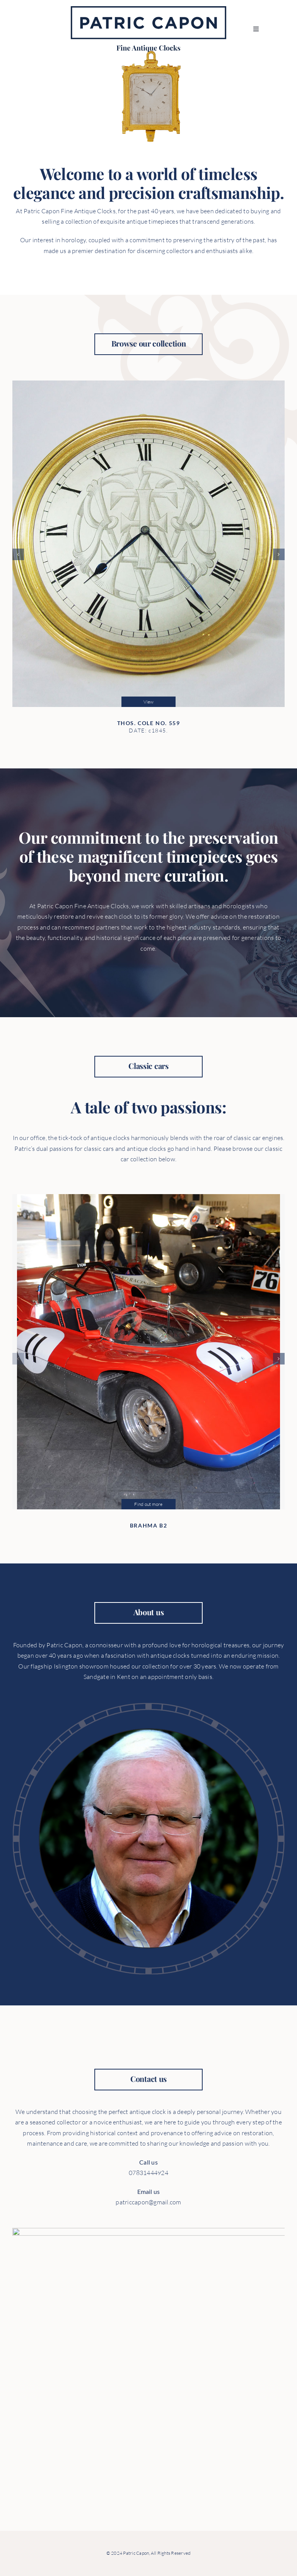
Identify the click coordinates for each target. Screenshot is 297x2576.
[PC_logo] (148, 9)
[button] (18, 549)
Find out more (148, 1498)
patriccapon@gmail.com (154, 2202)
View (148, 696)
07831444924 (154, 2173)
